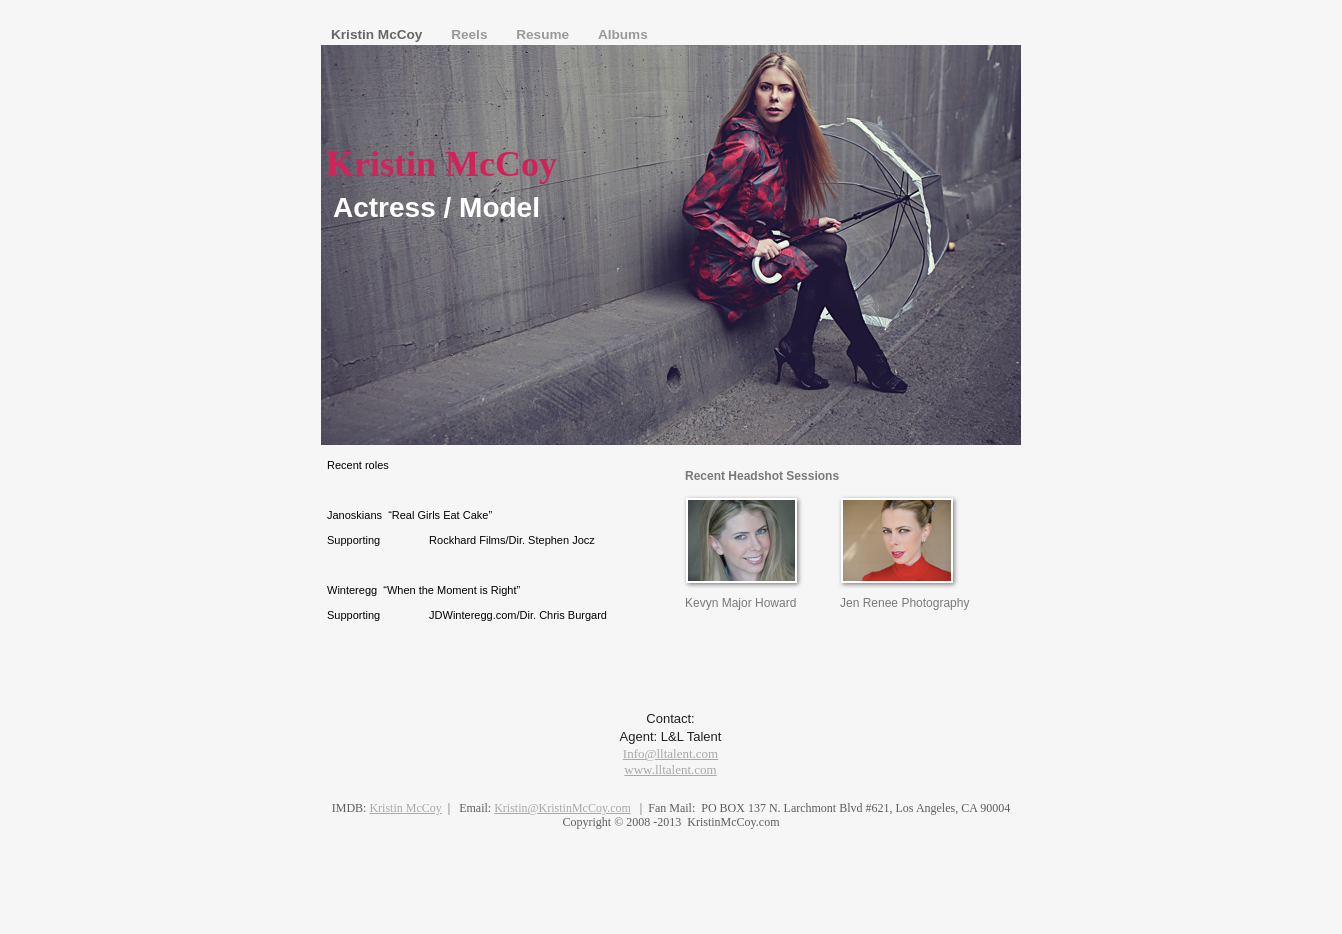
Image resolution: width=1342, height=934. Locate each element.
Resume (544, 34)
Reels (471, 34)
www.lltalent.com (670, 769)
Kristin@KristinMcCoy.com (562, 808)
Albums (623, 34)
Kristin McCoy (378, 34)
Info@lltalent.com (670, 753)
